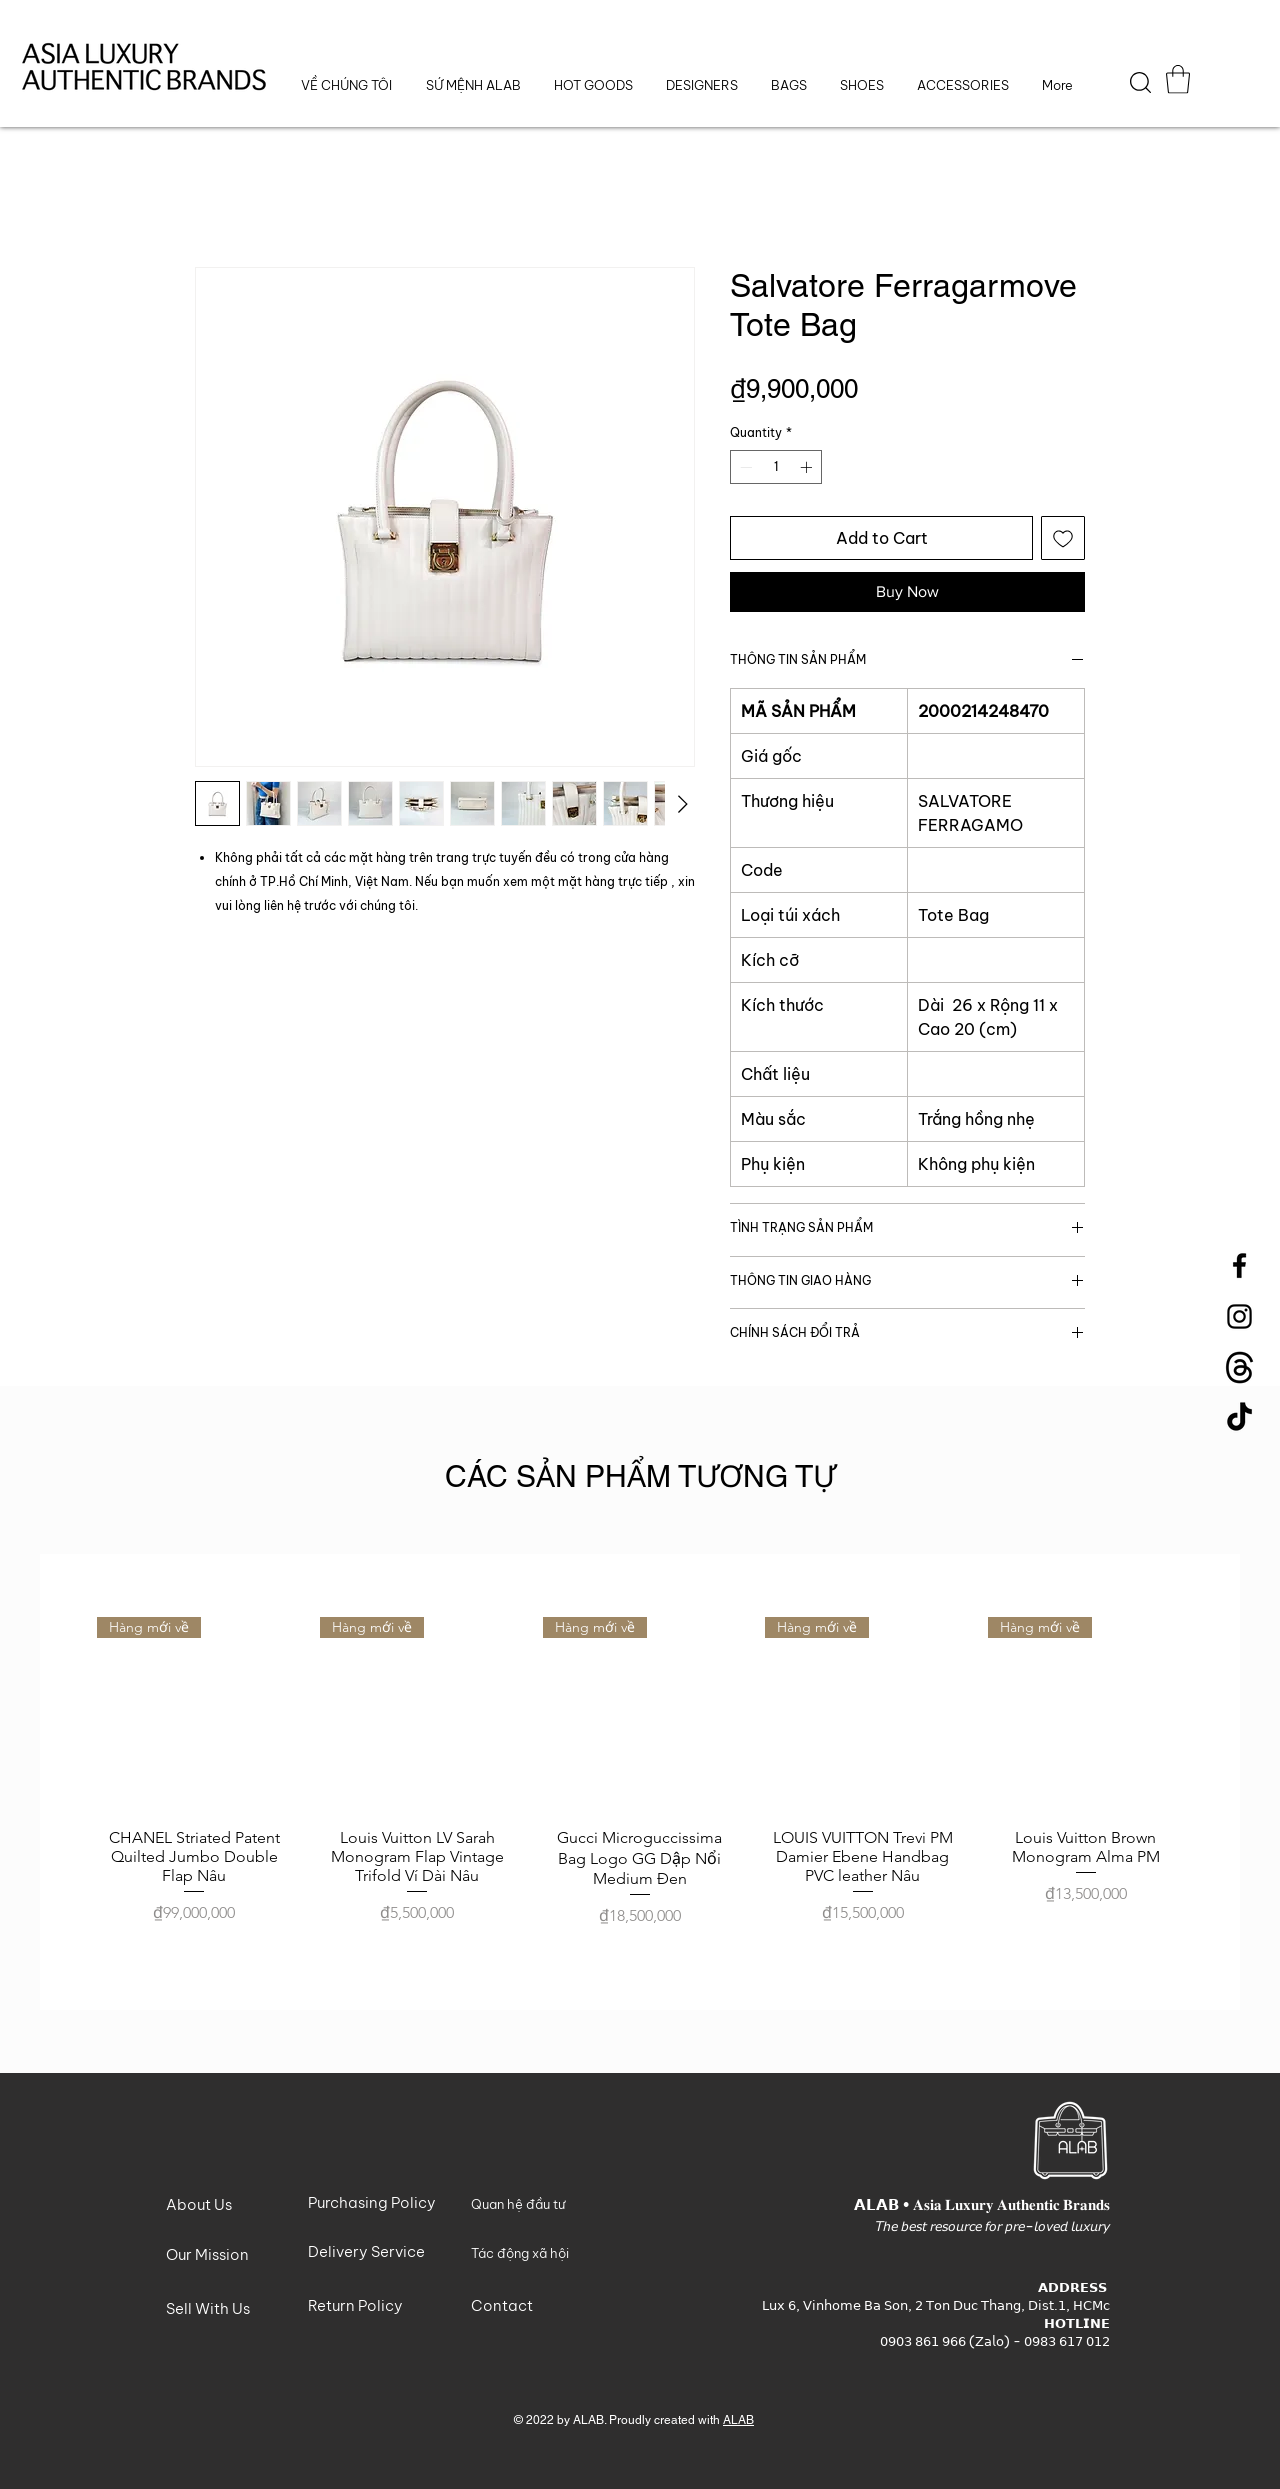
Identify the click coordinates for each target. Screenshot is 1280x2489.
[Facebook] (1239, 1265)
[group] (640, 1782)
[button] (701, 85)
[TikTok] (1239, 1418)
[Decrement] (744, 467)
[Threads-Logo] (1239, 1367)
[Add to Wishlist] (1063, 538)
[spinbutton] (776, 467)
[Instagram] (1239, 1316)
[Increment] (808, 467)
